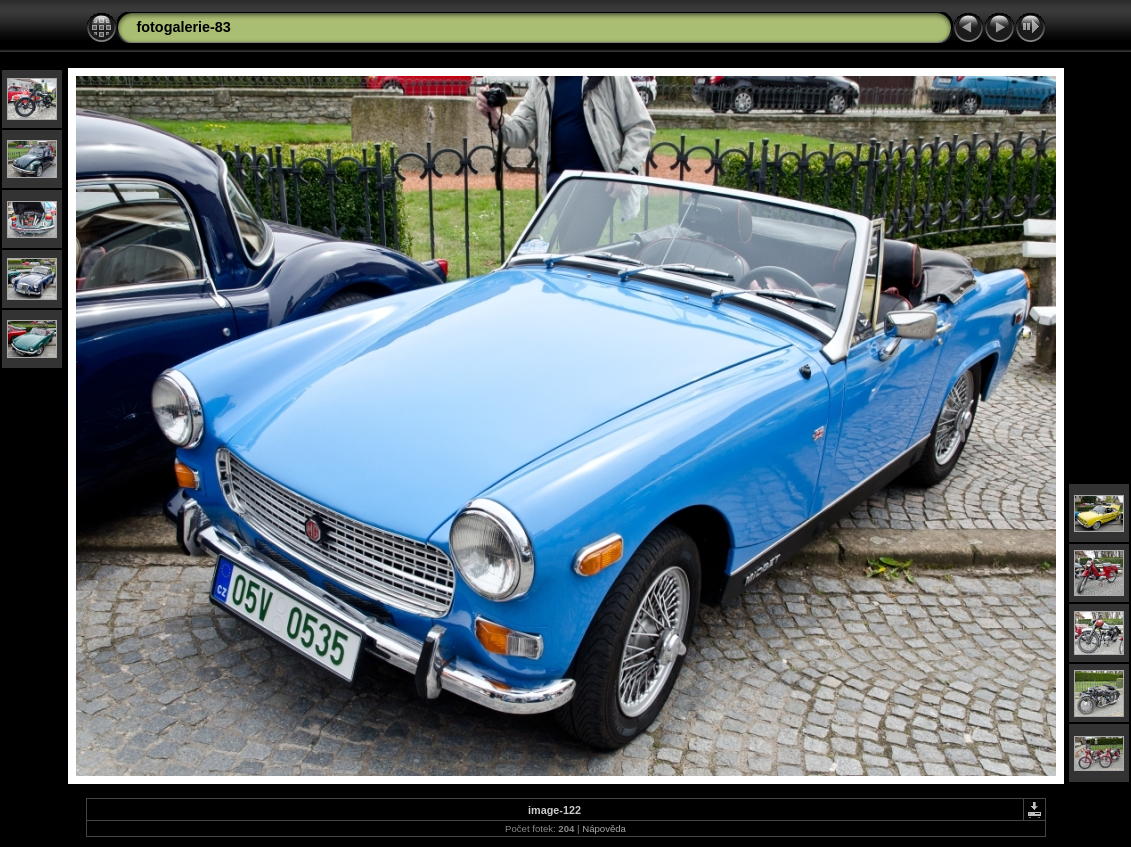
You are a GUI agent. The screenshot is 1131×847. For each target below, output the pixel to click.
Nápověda (604, 828)
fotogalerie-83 (184, 27)
